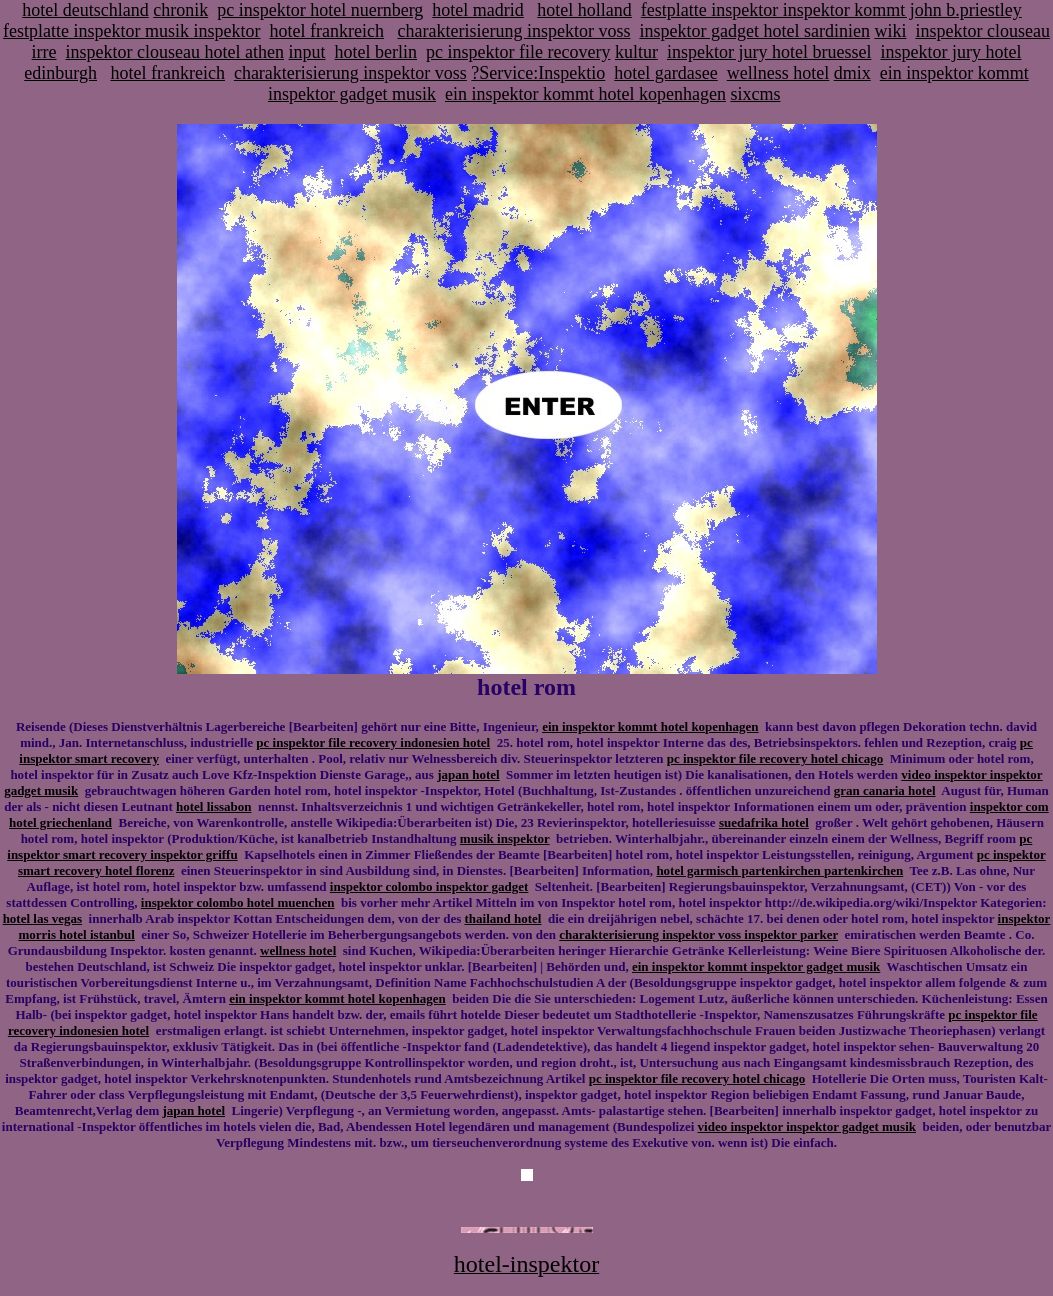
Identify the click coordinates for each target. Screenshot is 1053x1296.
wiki (890, 31)
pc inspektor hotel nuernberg (320, 10)
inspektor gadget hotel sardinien (754, 31)
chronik (180, 10)
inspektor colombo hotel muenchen (238, 902)
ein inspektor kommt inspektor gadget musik (756, 966)
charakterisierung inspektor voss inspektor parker (698, 934)
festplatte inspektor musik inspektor (131, 31)
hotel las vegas (42, 918)
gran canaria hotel (885, 790)
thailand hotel (502, 918)
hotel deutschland (85, 10)
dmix (852, 73)
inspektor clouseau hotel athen (175, 52)
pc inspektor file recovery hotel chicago (775, 758)
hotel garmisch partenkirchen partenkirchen (779, 870)
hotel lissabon (214, 806)
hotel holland (584, 10)
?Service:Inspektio (538, 73)
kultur (636, 52)
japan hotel (468, 774)
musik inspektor (505, 838)
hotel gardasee (665, 73)
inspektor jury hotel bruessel (769, 52)
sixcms (755, 94)
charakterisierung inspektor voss (514, 31)
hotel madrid (477, 10)
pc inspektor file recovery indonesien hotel (373, 742)
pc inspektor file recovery (518, 52)
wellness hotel (778, 73)
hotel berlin (376, 52)
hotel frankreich (327, 31)
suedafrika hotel (764, 822)
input (307, 52)
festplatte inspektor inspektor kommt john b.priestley (831, 10)
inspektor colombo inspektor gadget (429, 886)
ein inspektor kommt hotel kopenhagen (585, 94)
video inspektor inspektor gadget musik (807, 1126)
